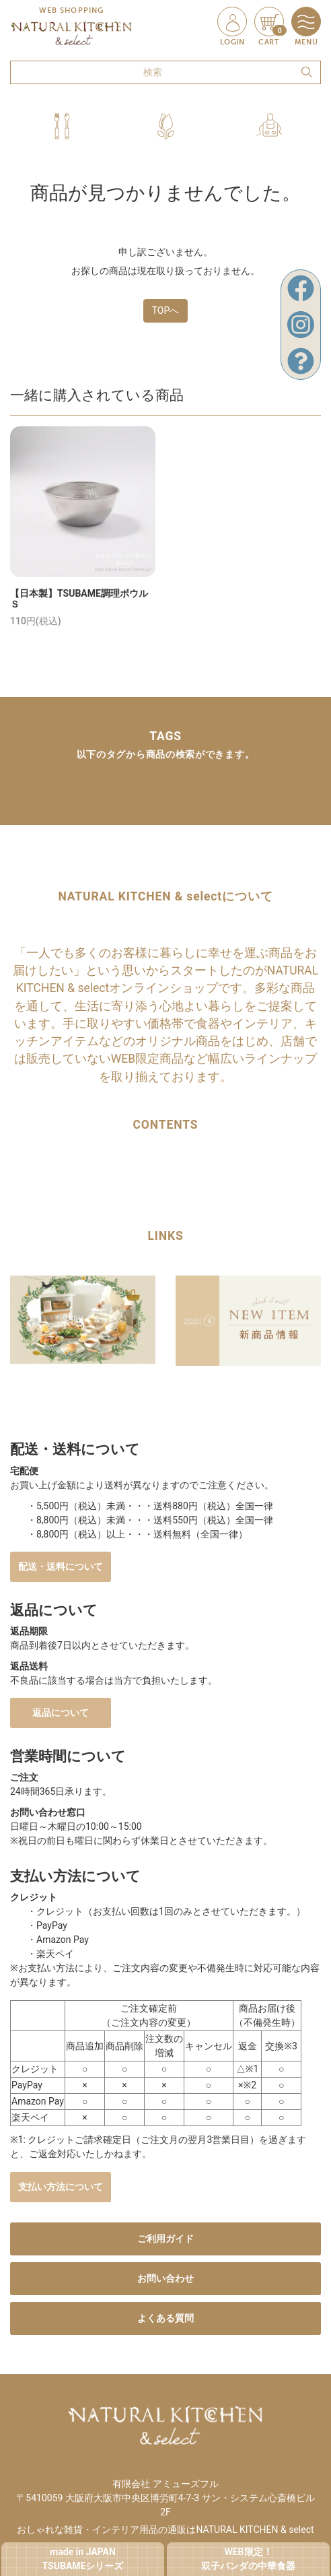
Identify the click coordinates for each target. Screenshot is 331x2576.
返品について (60, 1712)
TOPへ (166, 310)
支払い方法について (60, 2186)
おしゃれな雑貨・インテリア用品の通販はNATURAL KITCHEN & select (165, 2529)
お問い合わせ (165, 2278)
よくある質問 (165, 2318)
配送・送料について (60, 1566)
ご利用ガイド (165, 2238)
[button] (62, 126)
